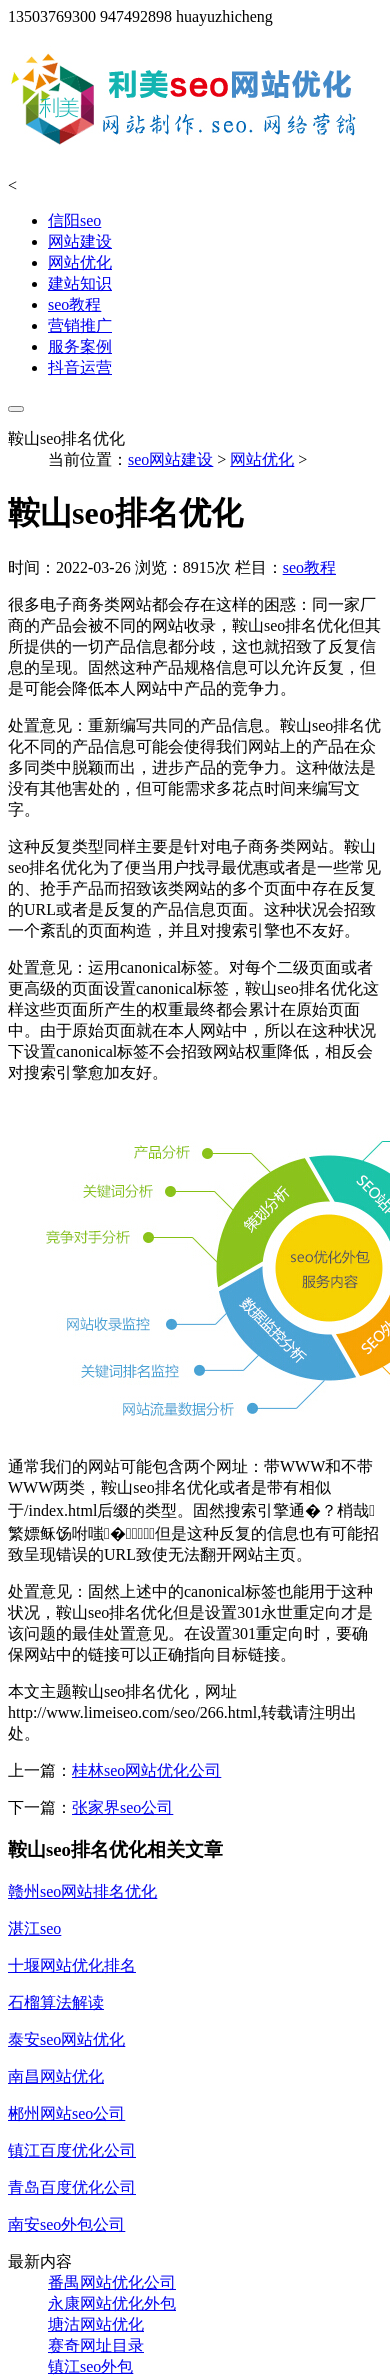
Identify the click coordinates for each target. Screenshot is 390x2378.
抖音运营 (80, 367)
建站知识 (80, 283)
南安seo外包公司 (66, 2224)
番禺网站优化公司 (112, 2282)
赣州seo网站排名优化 (82, 1891)
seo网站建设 (170, 459)
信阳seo (74, 220)
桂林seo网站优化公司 (146, 1770)
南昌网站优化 (56, 2076)
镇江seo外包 (90, 2366)
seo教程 (74, 304)
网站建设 (80, 241)
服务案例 (80, 346)
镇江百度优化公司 (72, 2150)
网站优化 (80, 262)
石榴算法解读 (56, 2002)
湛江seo (34, 1928)
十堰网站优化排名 (72, 1965)
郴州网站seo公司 (66, 2113)
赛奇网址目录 (96, 2345)
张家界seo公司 (122, 1807)
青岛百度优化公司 (72, 2187)
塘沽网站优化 (96, 2324)
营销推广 (80, 325)
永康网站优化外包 (112, 2303)
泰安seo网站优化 (66, 2039)
